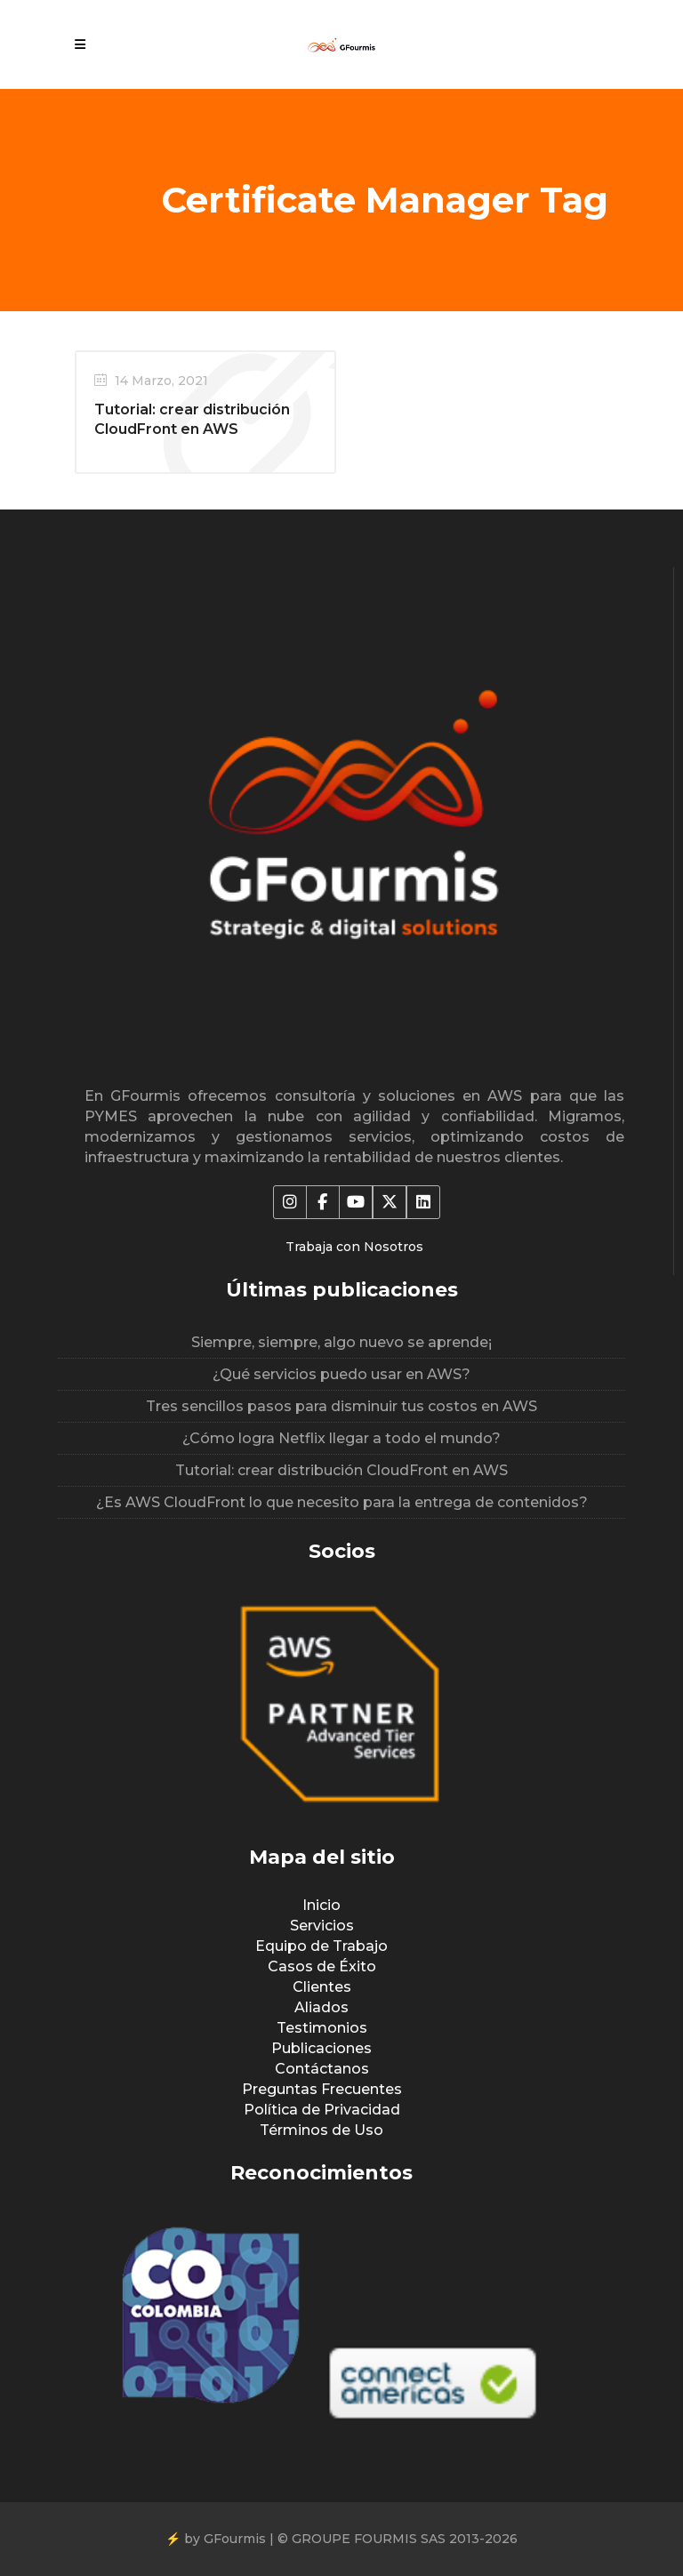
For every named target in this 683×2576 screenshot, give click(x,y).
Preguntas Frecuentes (322, 2089)
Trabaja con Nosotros (354, 1247)
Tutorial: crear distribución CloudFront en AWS (341, 1470)
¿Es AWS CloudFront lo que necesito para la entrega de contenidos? (342, 1502)
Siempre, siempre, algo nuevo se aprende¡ (341, 1342)
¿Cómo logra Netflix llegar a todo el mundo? (341, 1438)
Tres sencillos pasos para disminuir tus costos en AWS (341, 1406)
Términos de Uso (321, 2130)
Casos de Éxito (322, 1966)
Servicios (322, 1925)
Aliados (321, 2007)
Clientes (322, 1986)
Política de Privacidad (322, 2109)
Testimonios (322, 2027)
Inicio (321, 1905)
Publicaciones (321, 2048)
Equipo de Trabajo (321, 1946)
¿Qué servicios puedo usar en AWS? (341, 1374)
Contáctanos (322, 2068)
